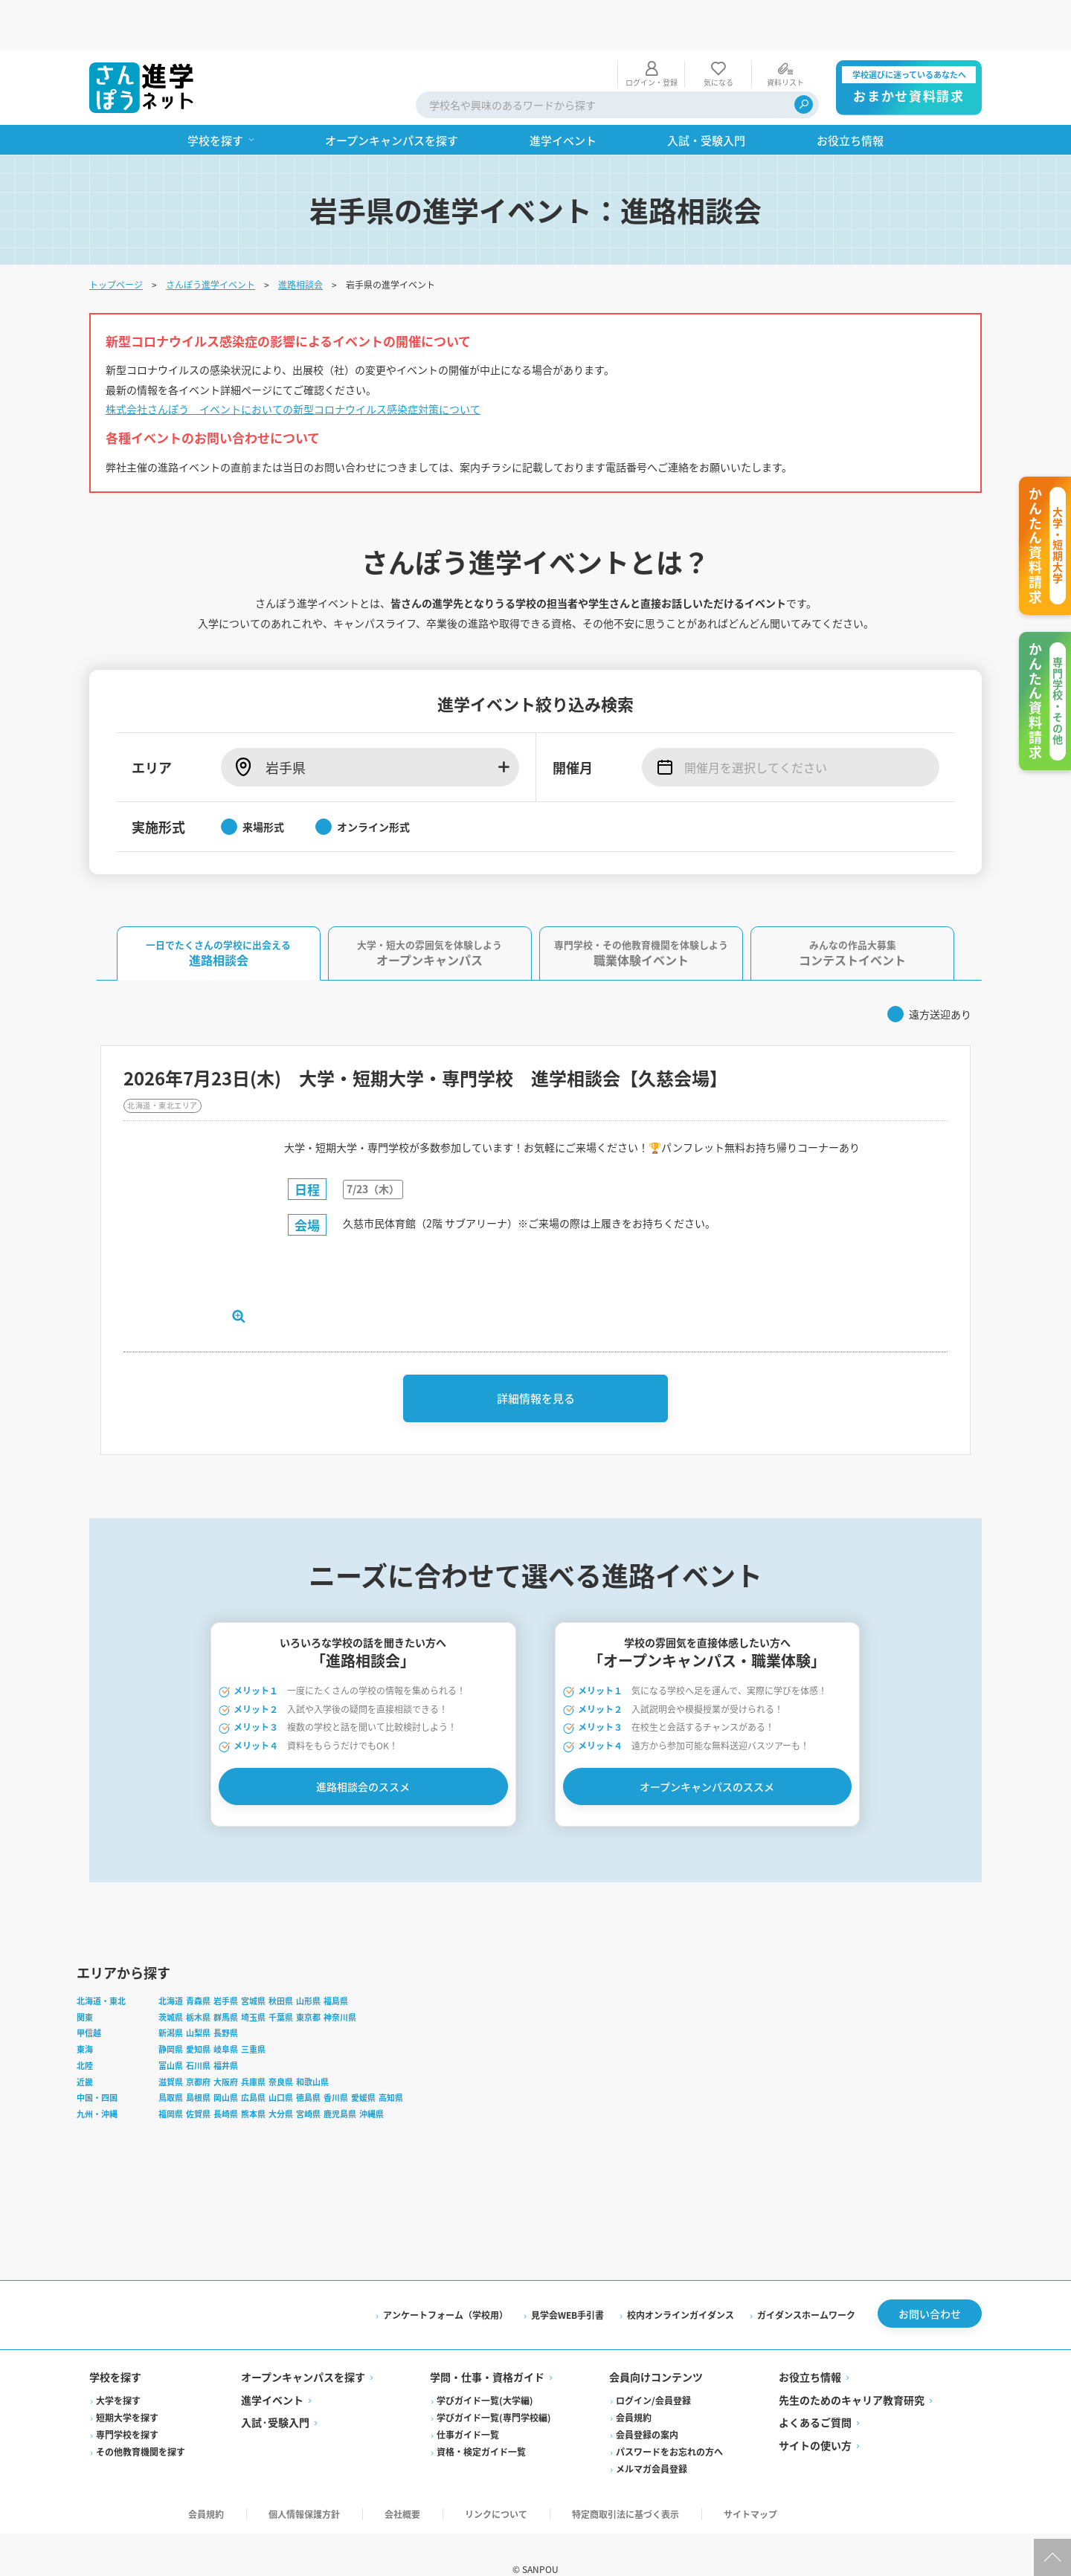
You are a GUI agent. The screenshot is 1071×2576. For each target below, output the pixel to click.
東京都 (308, 1981)
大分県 (280, 2078)
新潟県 (170, 1998)
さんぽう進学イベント (210, 233)
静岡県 (170, 2013)
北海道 (170, 1965)
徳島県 (308, 2062)
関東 (85, 1981)
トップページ (116, 233)
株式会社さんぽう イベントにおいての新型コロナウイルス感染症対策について (293, 358)
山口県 (280, 2062)
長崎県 (225, 2078)
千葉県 (280, 1981)
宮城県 (253, 1965)
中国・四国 (97, 2062)
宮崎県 (308, 2078)
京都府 (198, 2046)
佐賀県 (198, 2078)
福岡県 (170, 2078)
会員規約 (634, 2385)
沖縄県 (371, 2078)
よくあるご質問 (815, 2390)
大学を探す (118, 2368)
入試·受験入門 (275, 2390)
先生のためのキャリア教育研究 (851, 2367)
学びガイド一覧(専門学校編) (494, 2385)
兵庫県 (253, 2046)
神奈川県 (340, 1981)
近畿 (85, 2046)
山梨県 (198, 1998)
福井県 (225, 2030)
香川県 (336, 2062)
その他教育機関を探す (140, 2419)
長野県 (225, 1998)
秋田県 (280, 1965)
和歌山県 (312, 2046)
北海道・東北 (101, 1965)
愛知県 (198, 2013)
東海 (85, 2013)
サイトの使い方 (815, 2413)
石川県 (198, 2030)
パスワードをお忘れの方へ (669, 2419)
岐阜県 (225, 2013)
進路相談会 (300, 233)
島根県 (198, 2062)
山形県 (308, 1965)
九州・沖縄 (97, 2078)
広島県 (253, 2062)
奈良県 (280, 2046)
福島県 (336, 1965)
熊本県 (253, 2078)
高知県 (391, 2062)
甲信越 (89, 1998)
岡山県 (225, 2062)
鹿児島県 (340, 2078)
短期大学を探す (127, 2385)
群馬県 (225, 1981)
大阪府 (225, 2046)
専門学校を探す (127, 2402)
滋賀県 (170, 2046)
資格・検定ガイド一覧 (481, 2419)
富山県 (170, 2030)
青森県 (198, 1965)
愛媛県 (363, 2062)
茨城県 (170, 1981)
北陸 (85, 2030)
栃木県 (198, 1981)
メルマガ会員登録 (651, 2436)
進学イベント (272, 2367)
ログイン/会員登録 (653, 2368)
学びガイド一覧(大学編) (485, 2368)
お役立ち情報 (810, 2344)
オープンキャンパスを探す (303, 2344)
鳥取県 (170, 2062)
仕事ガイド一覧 (468, 2402)
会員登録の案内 (647, 2402)
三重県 (253, 2013)
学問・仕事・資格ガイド (487, 2344)
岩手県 (225, 1965)
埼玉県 (253, 1981)
